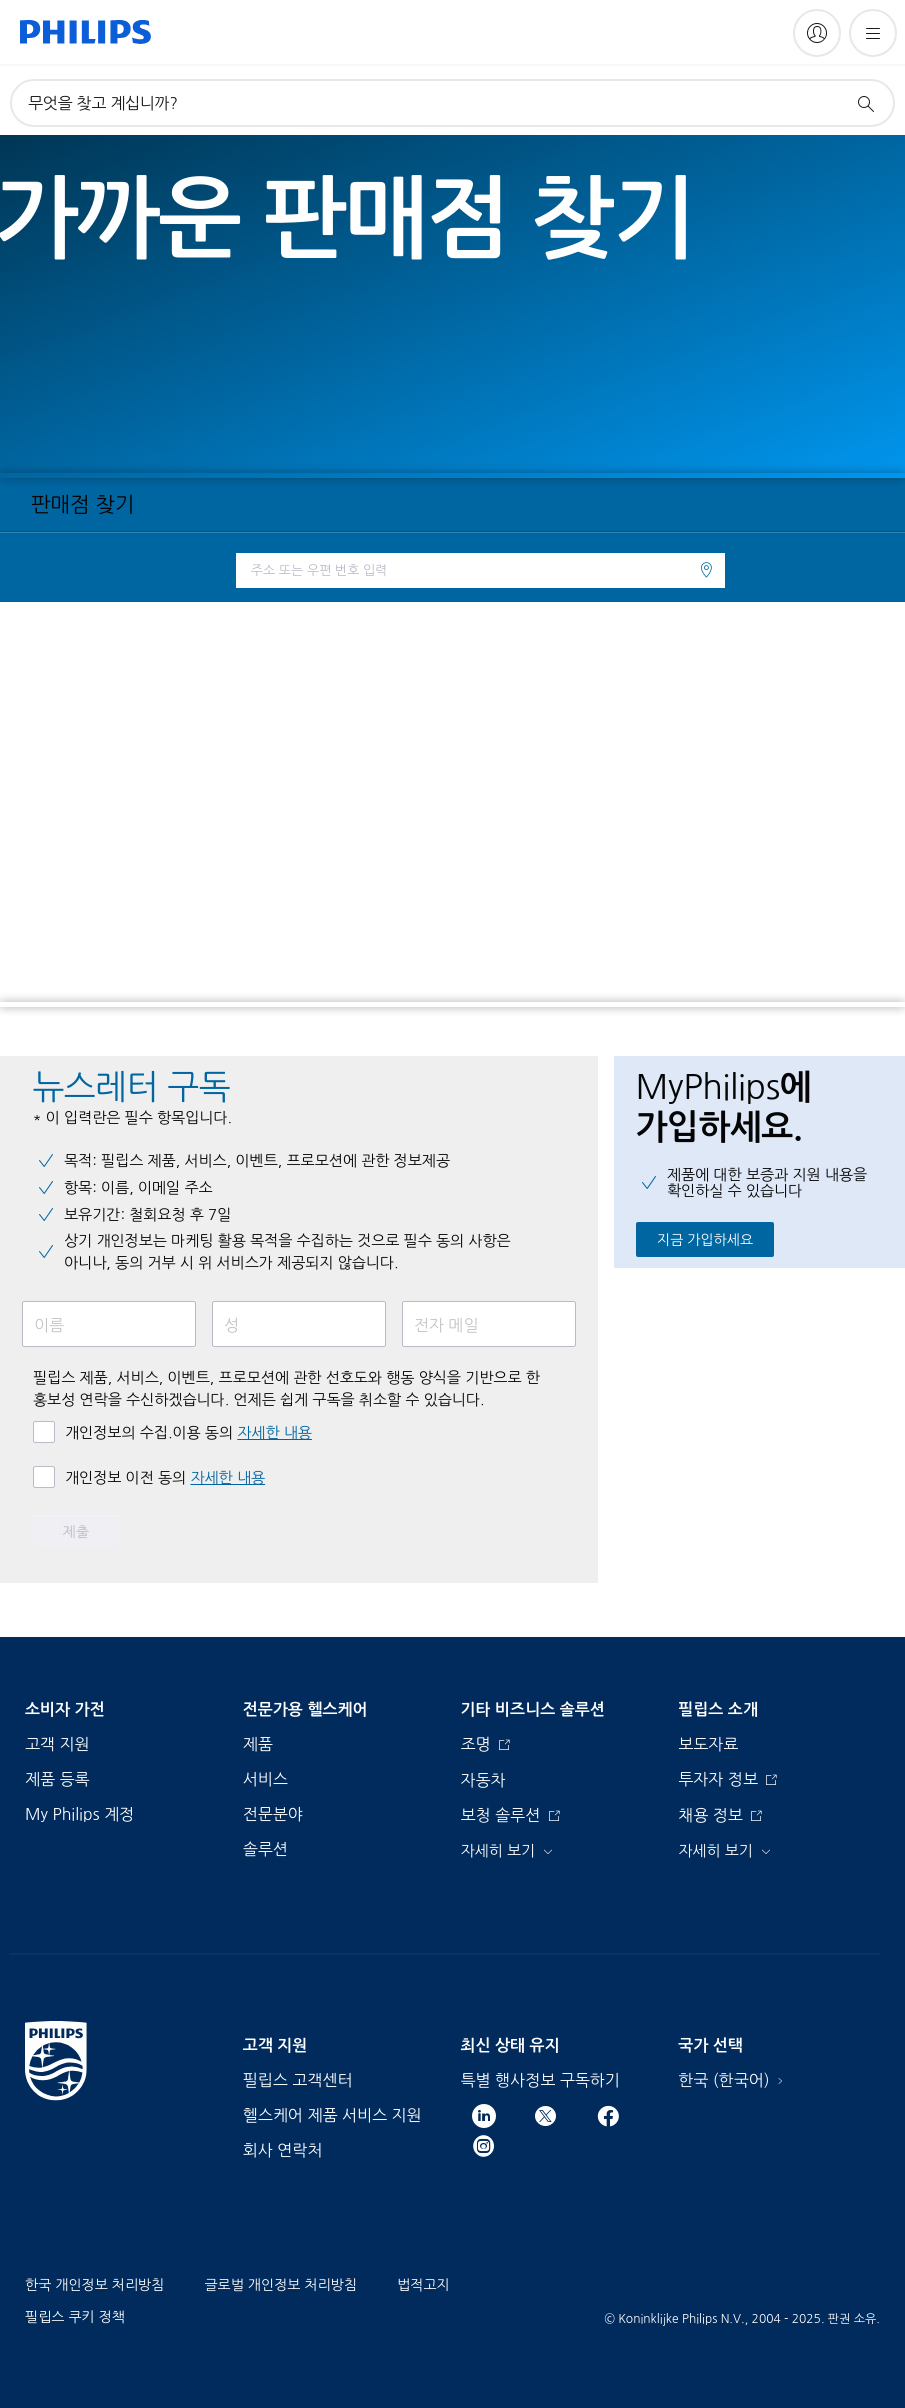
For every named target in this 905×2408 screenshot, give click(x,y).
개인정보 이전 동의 (165, 1477)
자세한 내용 (274, 1432)
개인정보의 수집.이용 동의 (188, 1432)
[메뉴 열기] (873, 33)
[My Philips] (817, 33)
